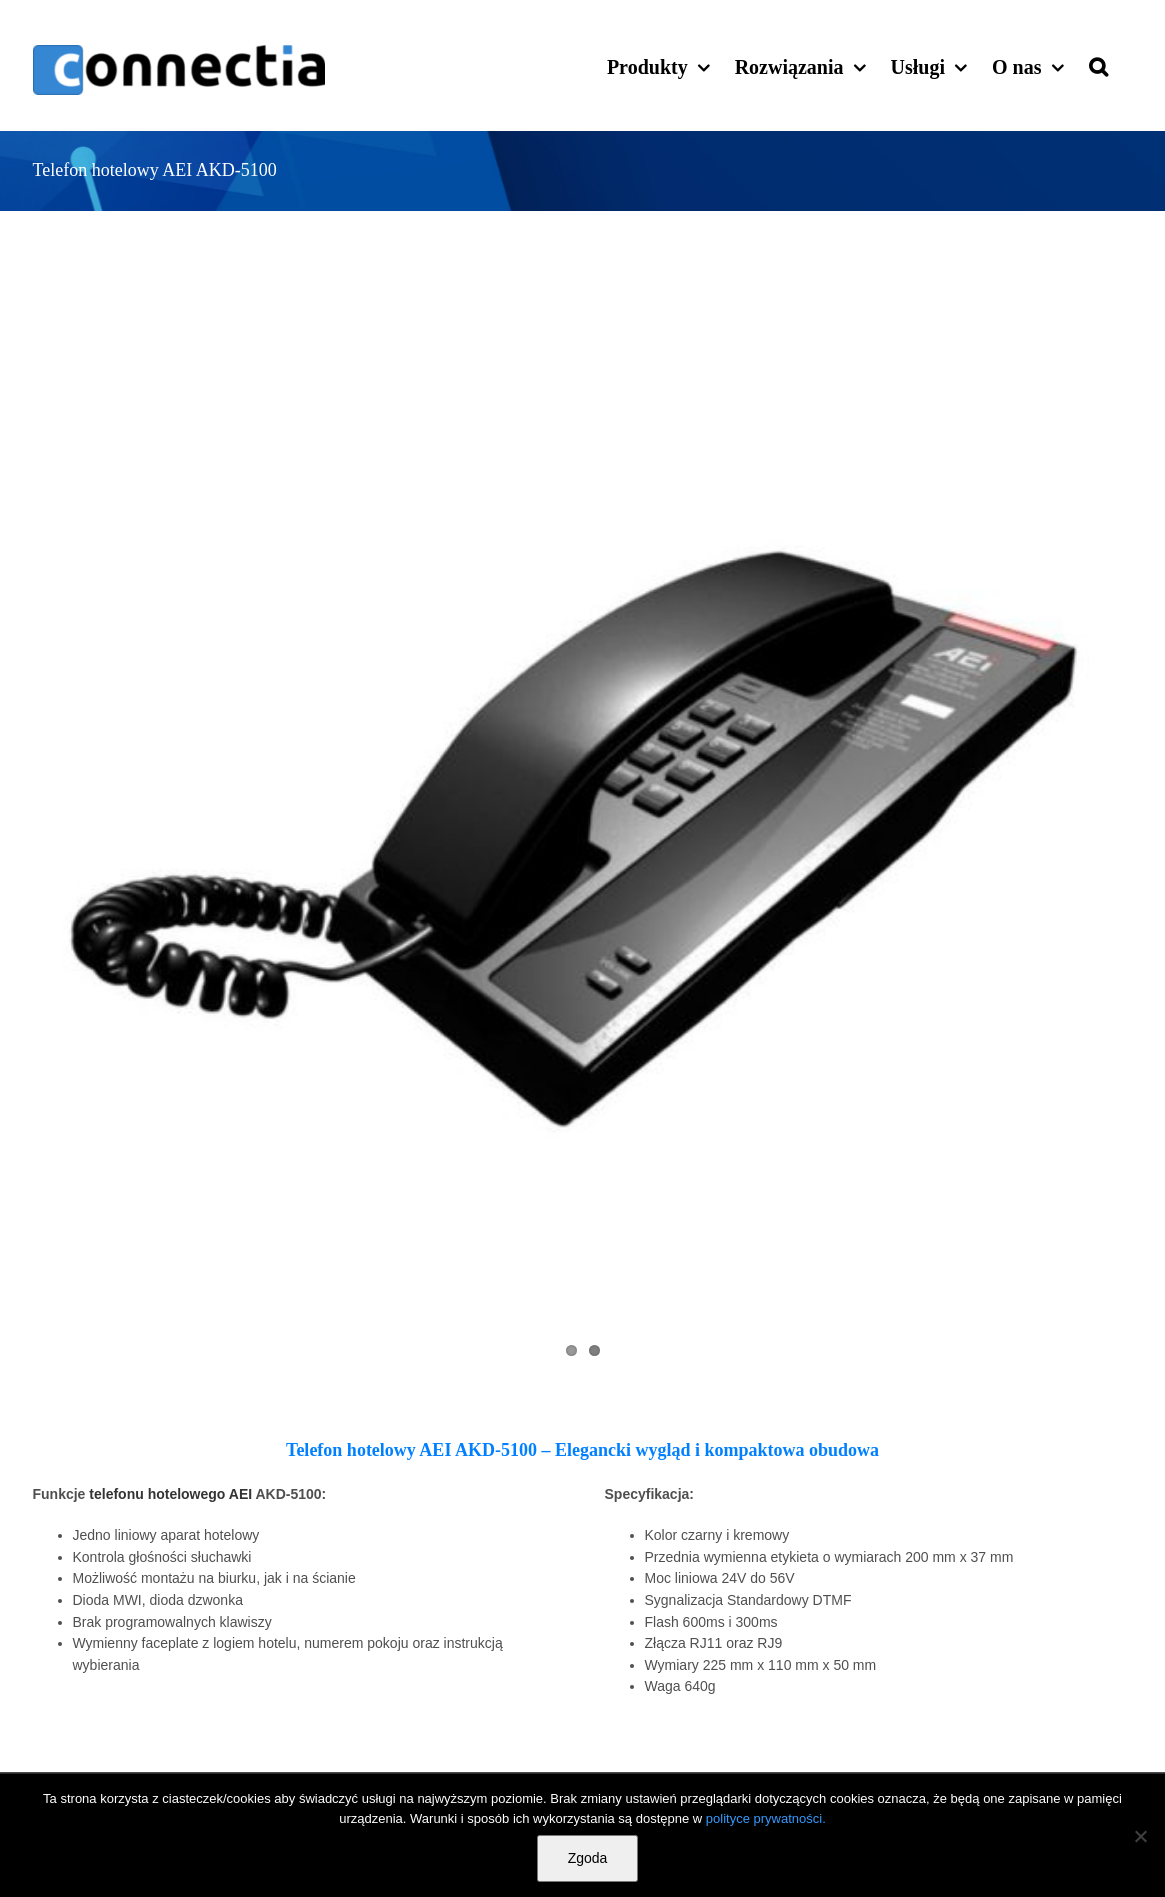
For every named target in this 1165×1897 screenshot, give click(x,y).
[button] (1098, 65)
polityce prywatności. (766, 1818)
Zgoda (588, 1858)
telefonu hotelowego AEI (170, 1494)
